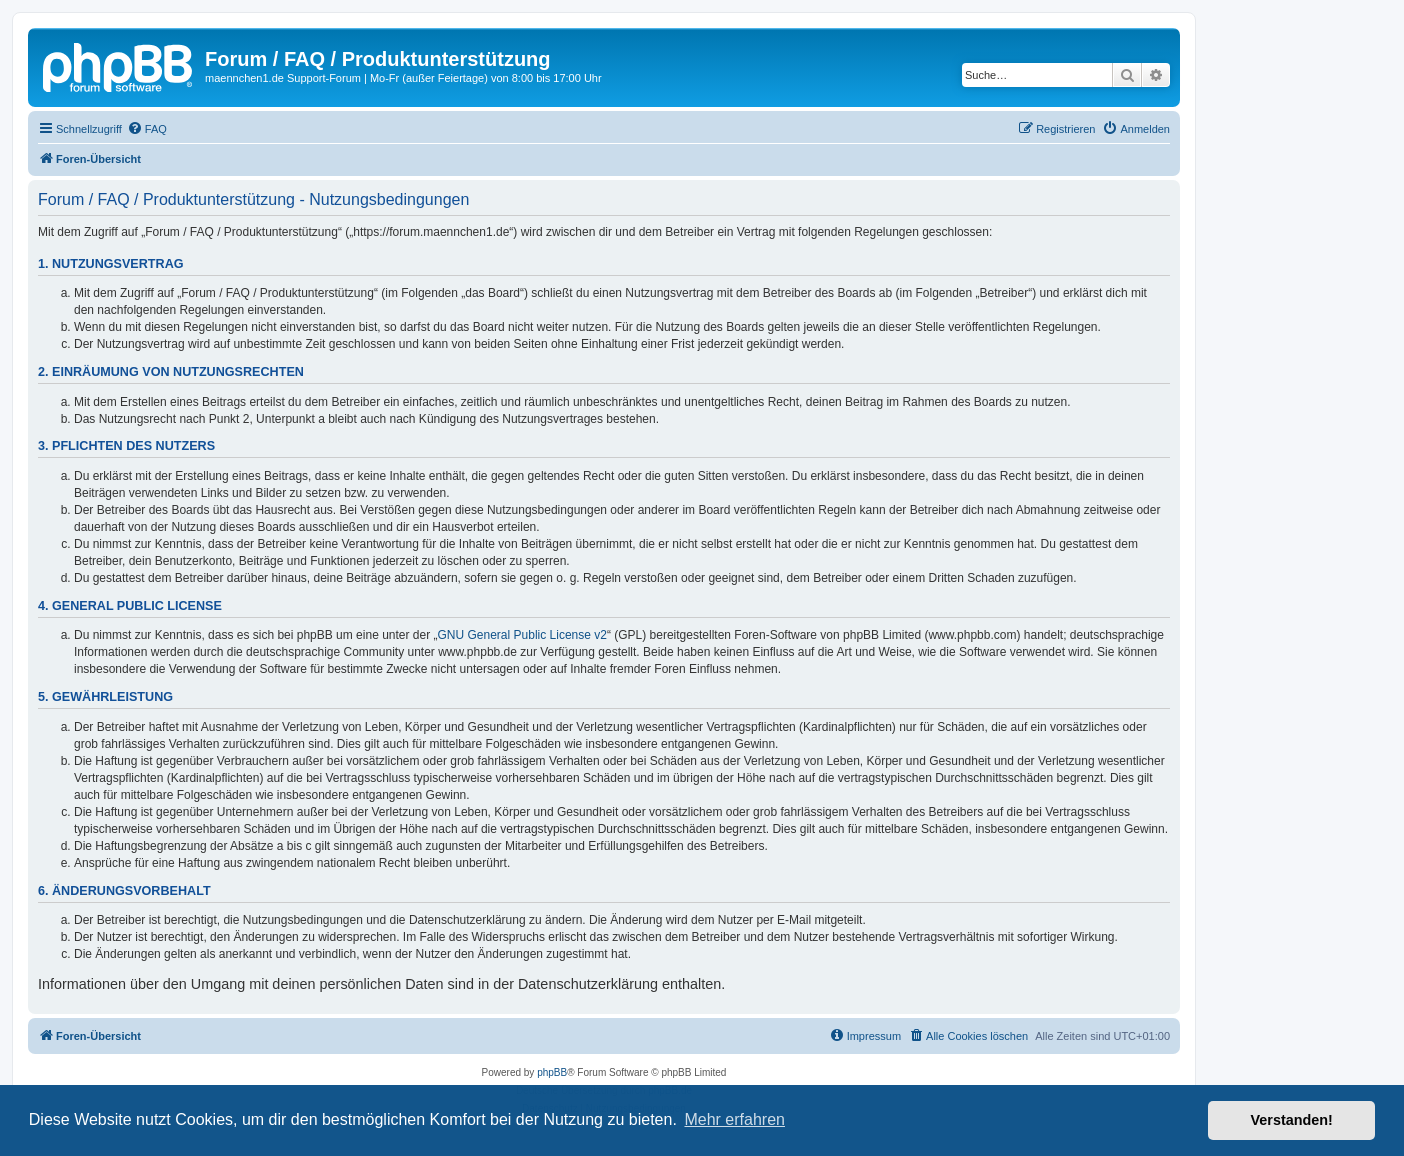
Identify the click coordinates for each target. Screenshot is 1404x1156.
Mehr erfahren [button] (734, 1119)
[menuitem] (147, 129)
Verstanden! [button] (1292, 1120)
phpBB (552, 1072)
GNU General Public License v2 (522, 635)
